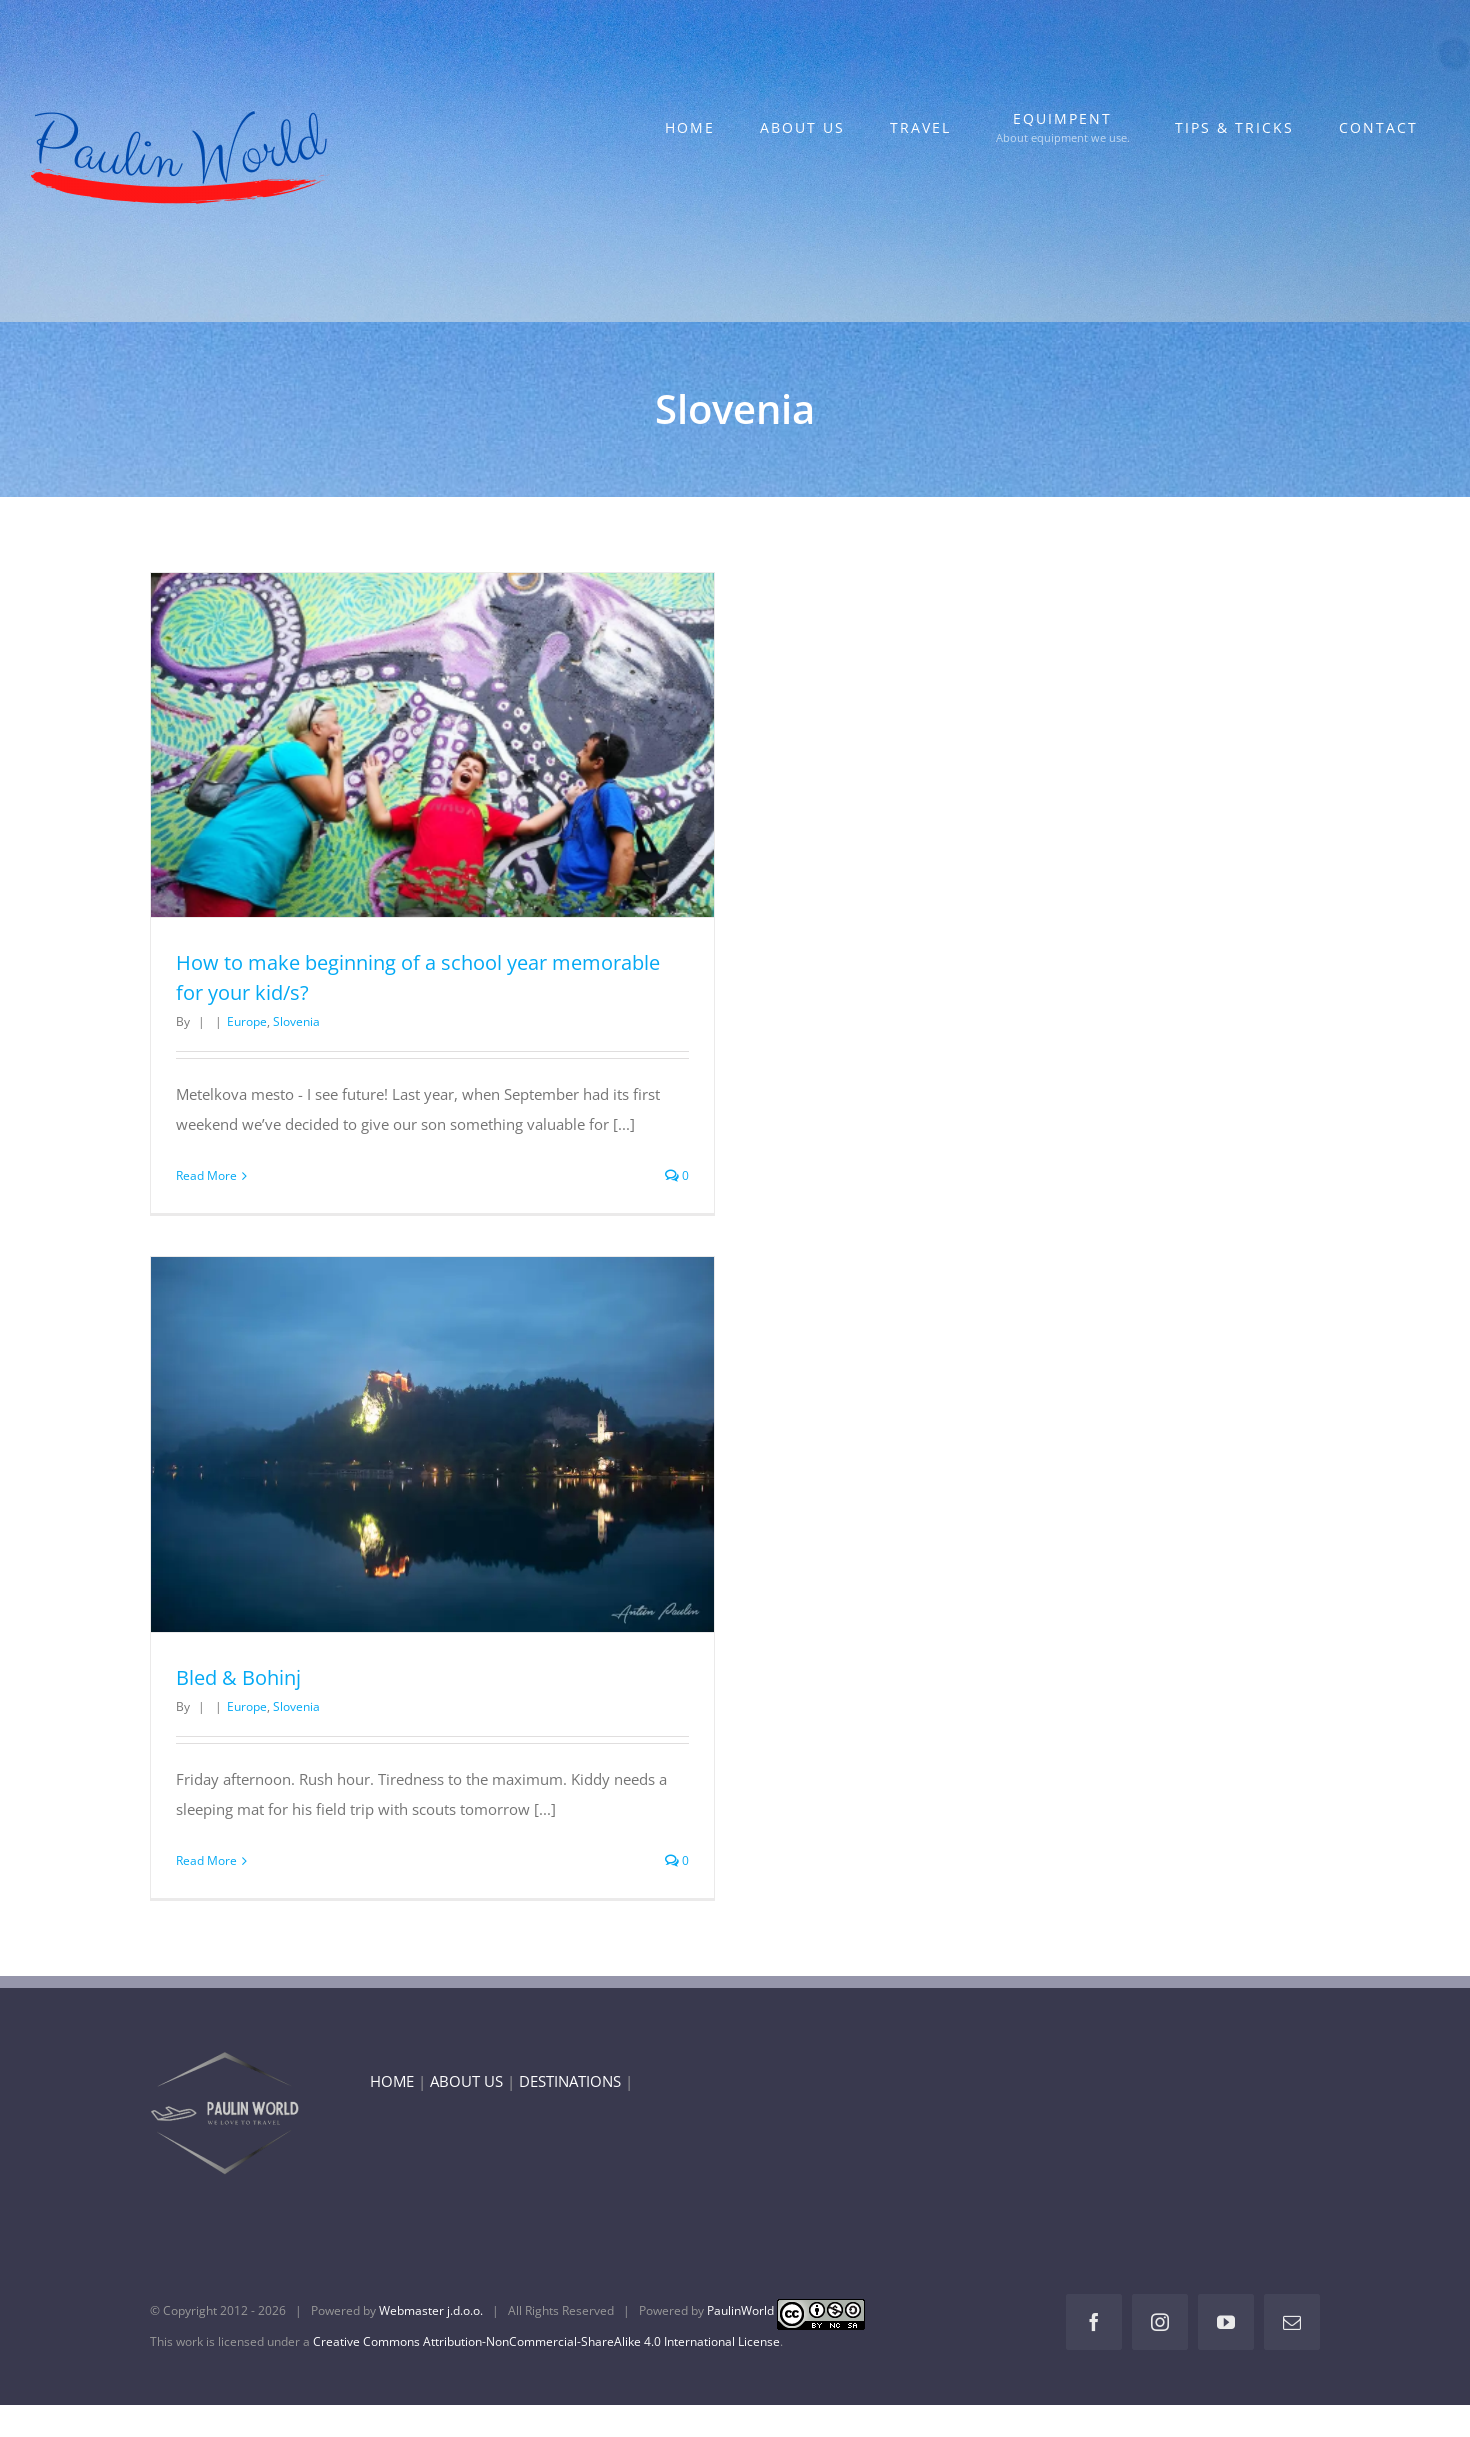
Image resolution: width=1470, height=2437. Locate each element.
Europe (247, 1021)
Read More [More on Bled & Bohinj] (206, 1860)
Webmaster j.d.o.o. (431, 2310)
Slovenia (296, 1021)
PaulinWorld (740, 2310)
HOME (392, 2081)
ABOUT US (466, 2081)
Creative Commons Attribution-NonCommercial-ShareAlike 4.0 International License (546, 2341)
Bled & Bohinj (238, 1677)
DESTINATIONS (570, 2081)
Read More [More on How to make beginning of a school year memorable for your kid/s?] (206, 1175)
